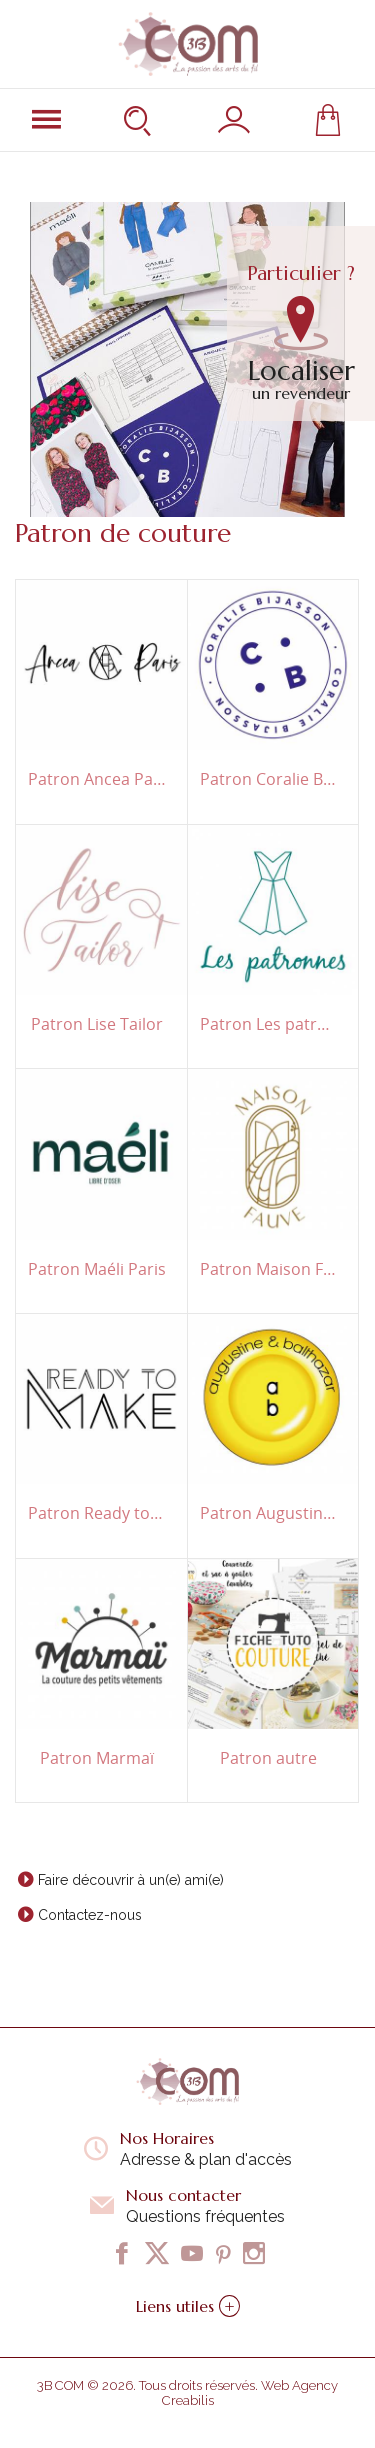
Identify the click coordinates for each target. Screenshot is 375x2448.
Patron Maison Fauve (269, 1269)
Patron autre (268, 1758)
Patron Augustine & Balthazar (269, 1513)
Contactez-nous (90, 1915)
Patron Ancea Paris (97, 779)
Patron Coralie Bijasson (269, 779)
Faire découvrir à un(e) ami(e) (131, 1880)
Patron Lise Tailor (97, 1024)
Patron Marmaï (97, 1758)
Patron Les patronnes (269, 1024)
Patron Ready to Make (97, 1513)
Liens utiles (188, 2306)
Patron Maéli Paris (97, 1269)
